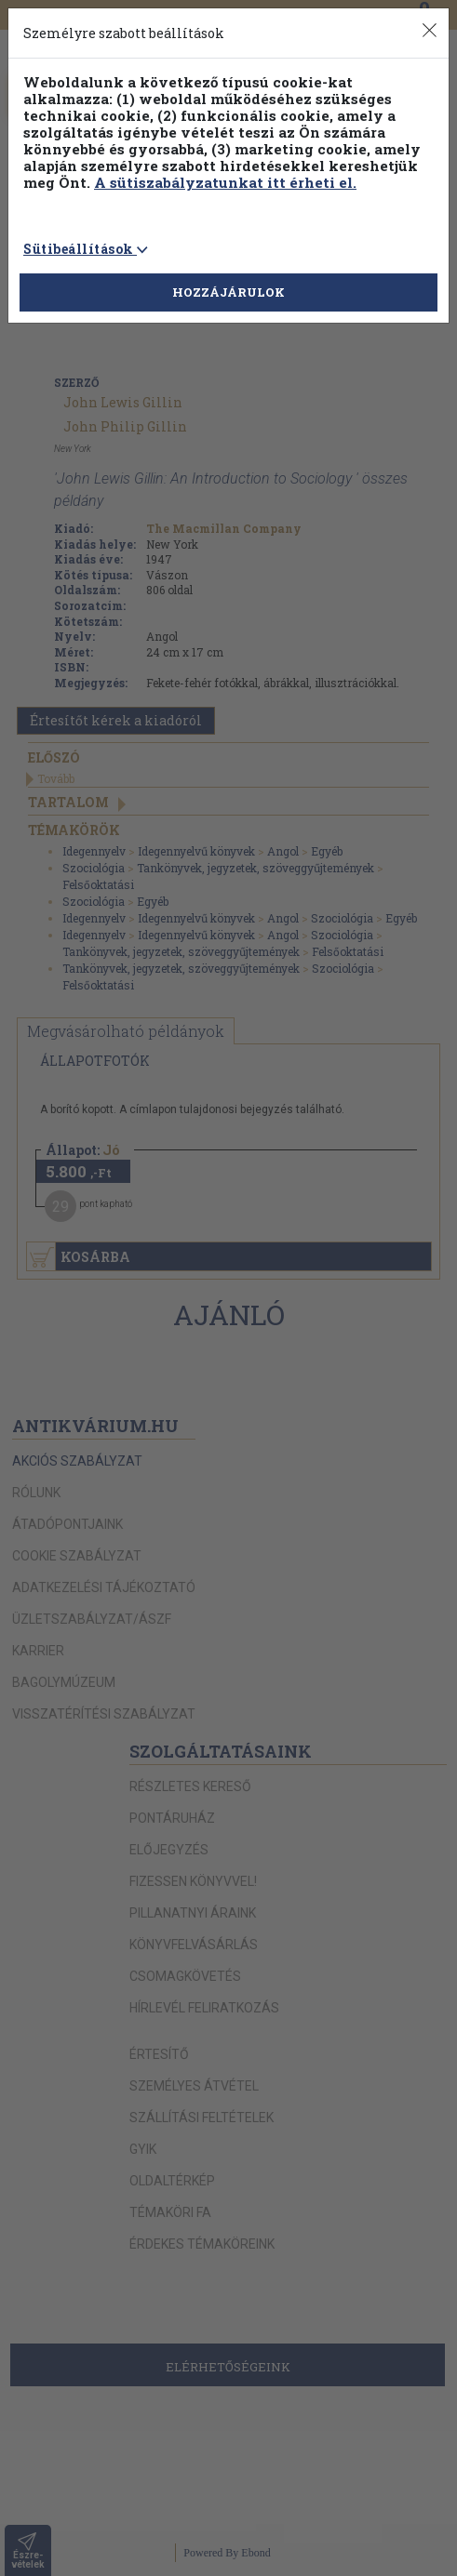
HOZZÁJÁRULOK (228, 292)
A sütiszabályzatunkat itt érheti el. (225, 182)
